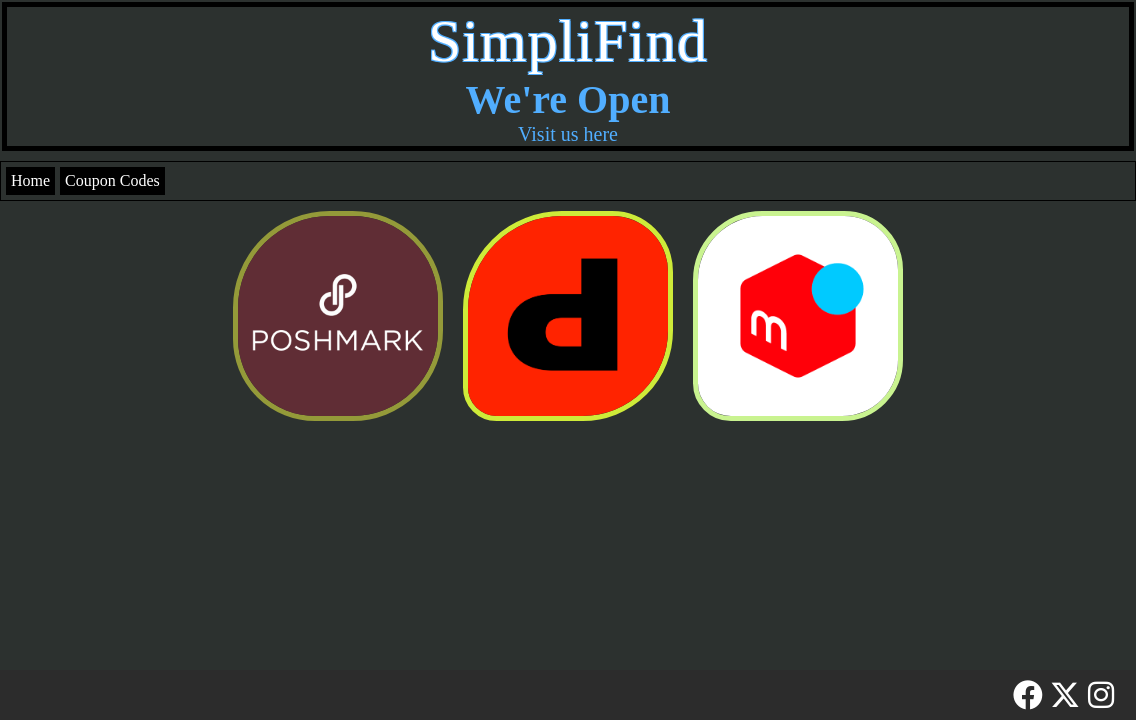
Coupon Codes (112, 180)
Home (30, 180)
